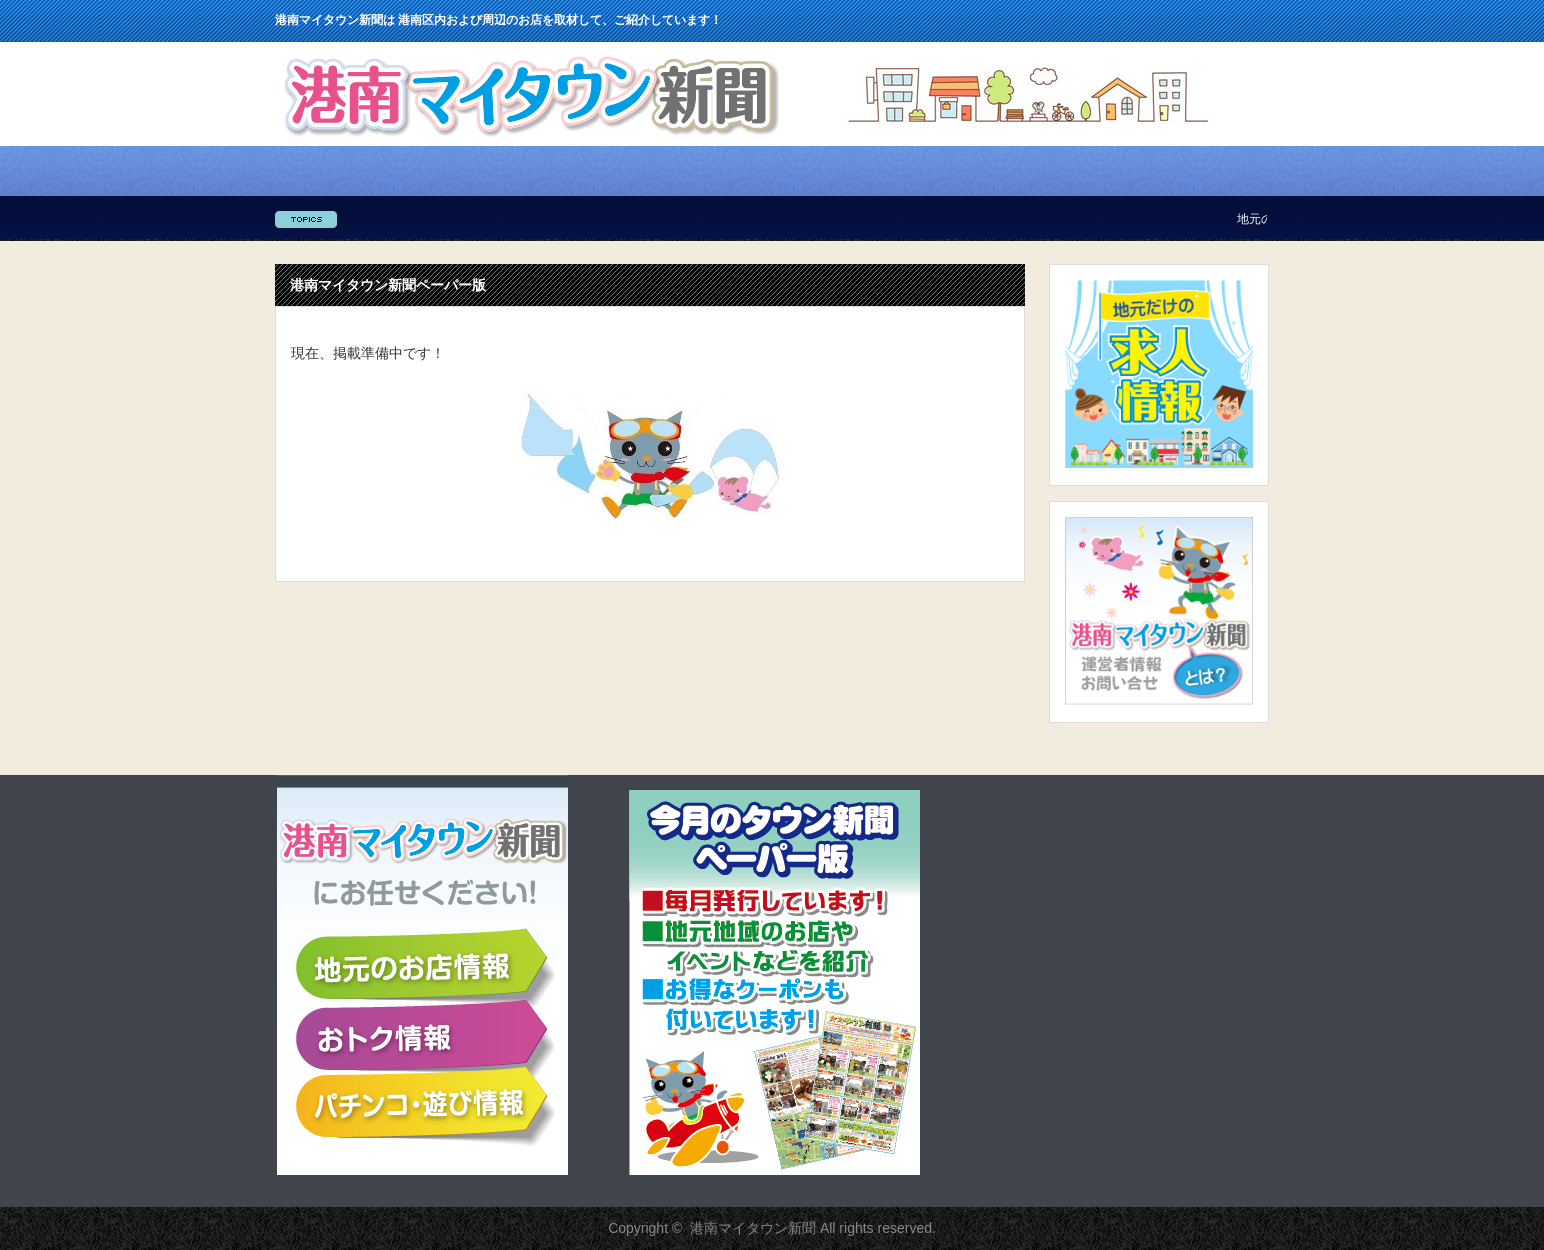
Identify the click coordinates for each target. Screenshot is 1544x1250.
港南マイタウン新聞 (753, 1228)
